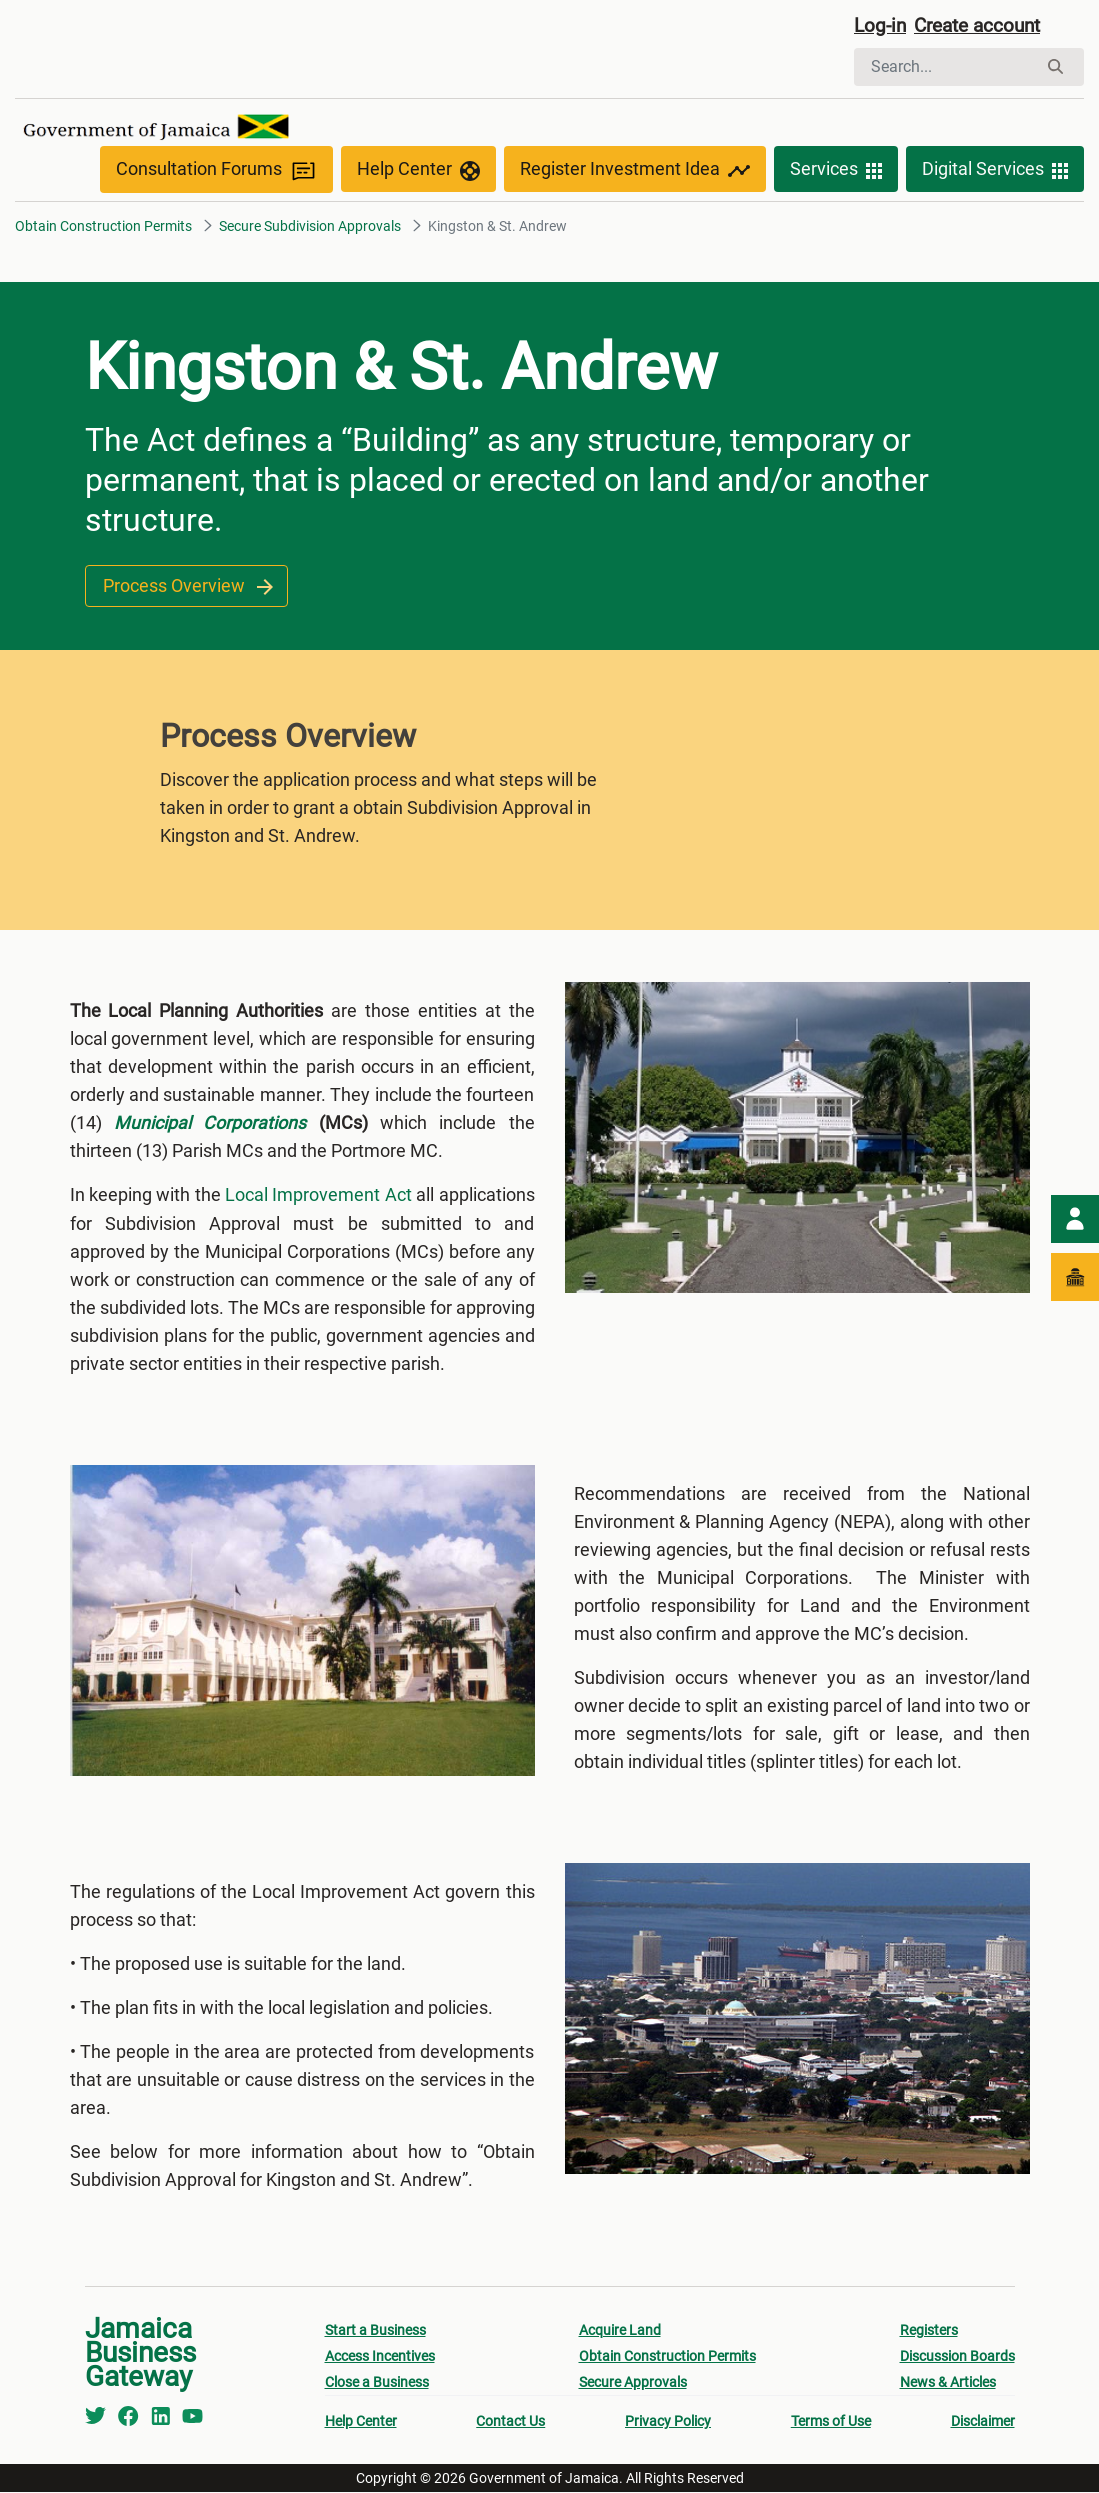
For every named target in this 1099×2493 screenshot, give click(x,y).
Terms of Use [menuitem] (831, 2422)
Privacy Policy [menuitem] (668, 2422)
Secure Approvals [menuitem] (633, 2383)
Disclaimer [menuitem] (983, 2422)
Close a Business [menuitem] (377, 2383)
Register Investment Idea (635, 172)
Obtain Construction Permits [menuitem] (667, 2357)
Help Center (418, 172)
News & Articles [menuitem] (948, 2383)
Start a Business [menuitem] (375, 2331)
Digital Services (995, 172)
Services (836, 172)
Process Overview (187, 587)
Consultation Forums (216, 171)
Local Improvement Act (318, 1196)
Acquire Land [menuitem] (620, 2331)
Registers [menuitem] (929, 2331)
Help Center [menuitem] (361, 2422)
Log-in (881, 27)
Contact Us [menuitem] (510, 2422)
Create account (985, 27)
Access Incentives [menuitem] (380, 2357)
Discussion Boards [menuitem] (957, 2357)
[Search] (945, 68)
